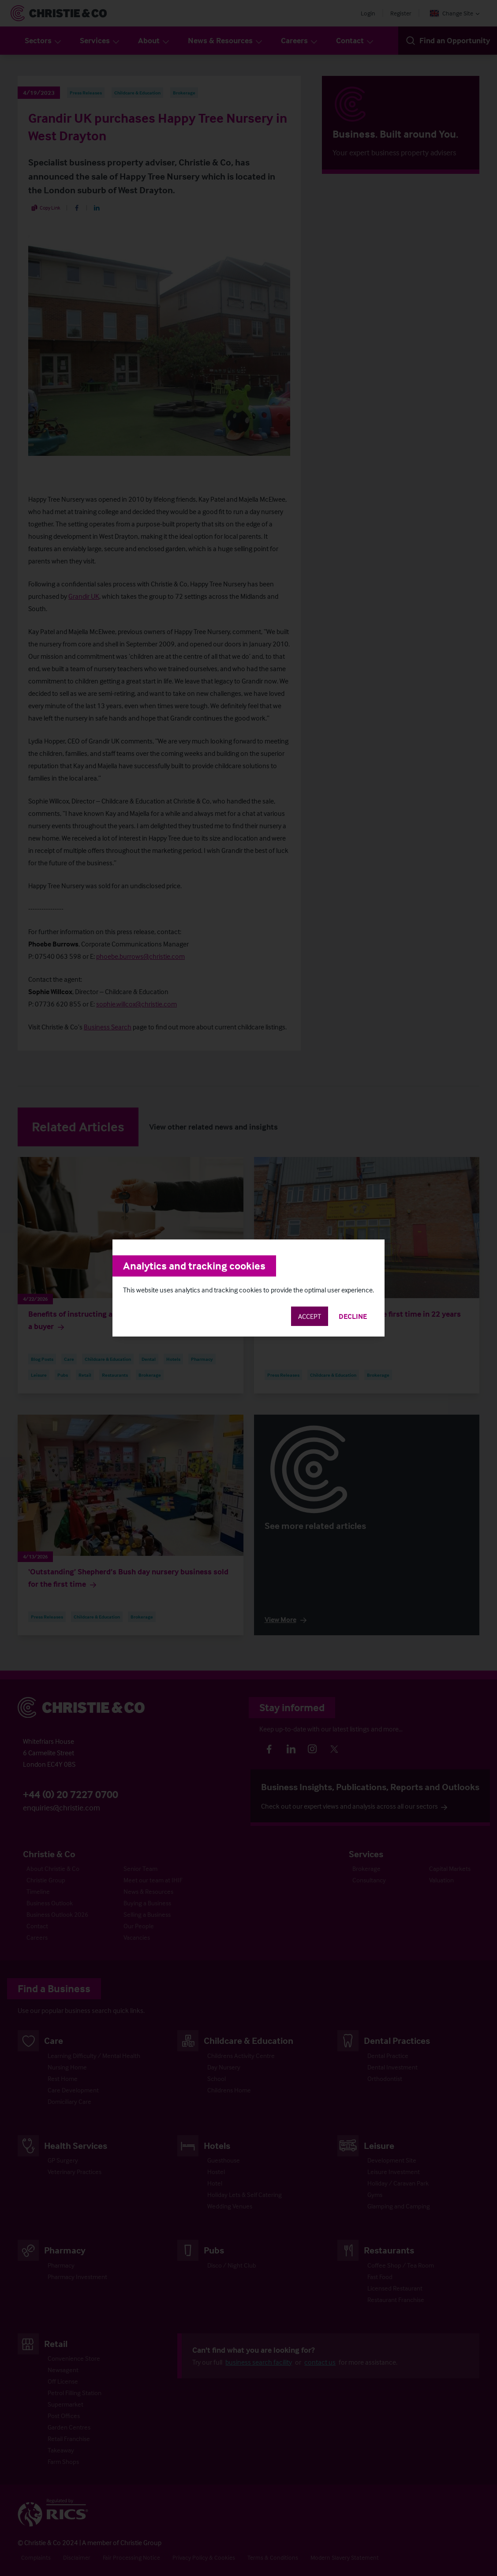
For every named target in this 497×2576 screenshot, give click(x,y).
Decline (353, 1316)
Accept (309, 1316)
